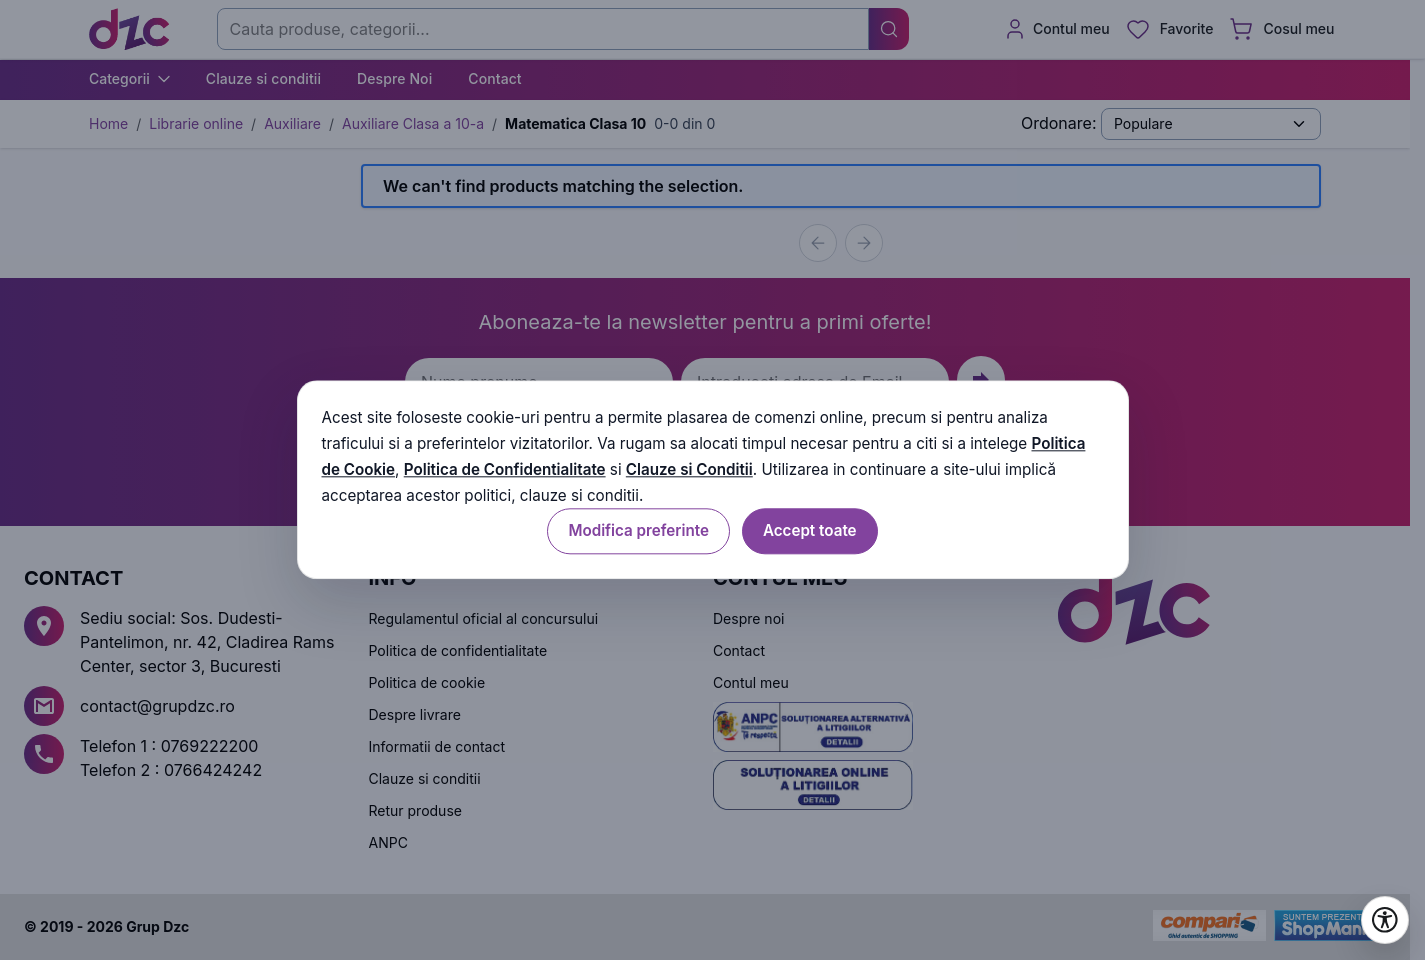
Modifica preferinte (638, 531)
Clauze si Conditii (689, 469)
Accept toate (810, 531)
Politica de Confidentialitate (505, 469)
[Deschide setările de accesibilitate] (1385, 920)
